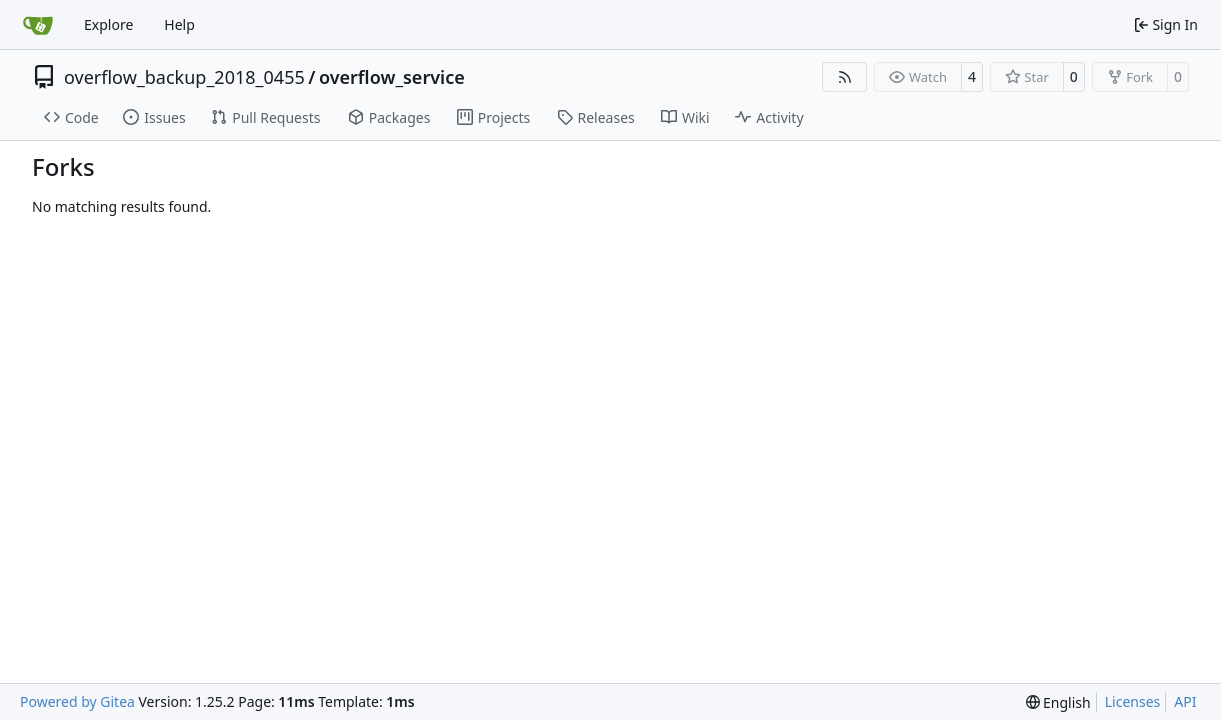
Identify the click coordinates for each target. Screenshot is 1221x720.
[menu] (1058, 702)
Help (179, 24)
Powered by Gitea (77, 701)
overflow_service (392, 77)
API (1185, 701)
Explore (108, 24)
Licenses (1133, 701)
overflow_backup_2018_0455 (184, 77)
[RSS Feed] (845, 77)
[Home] (38, 25)
